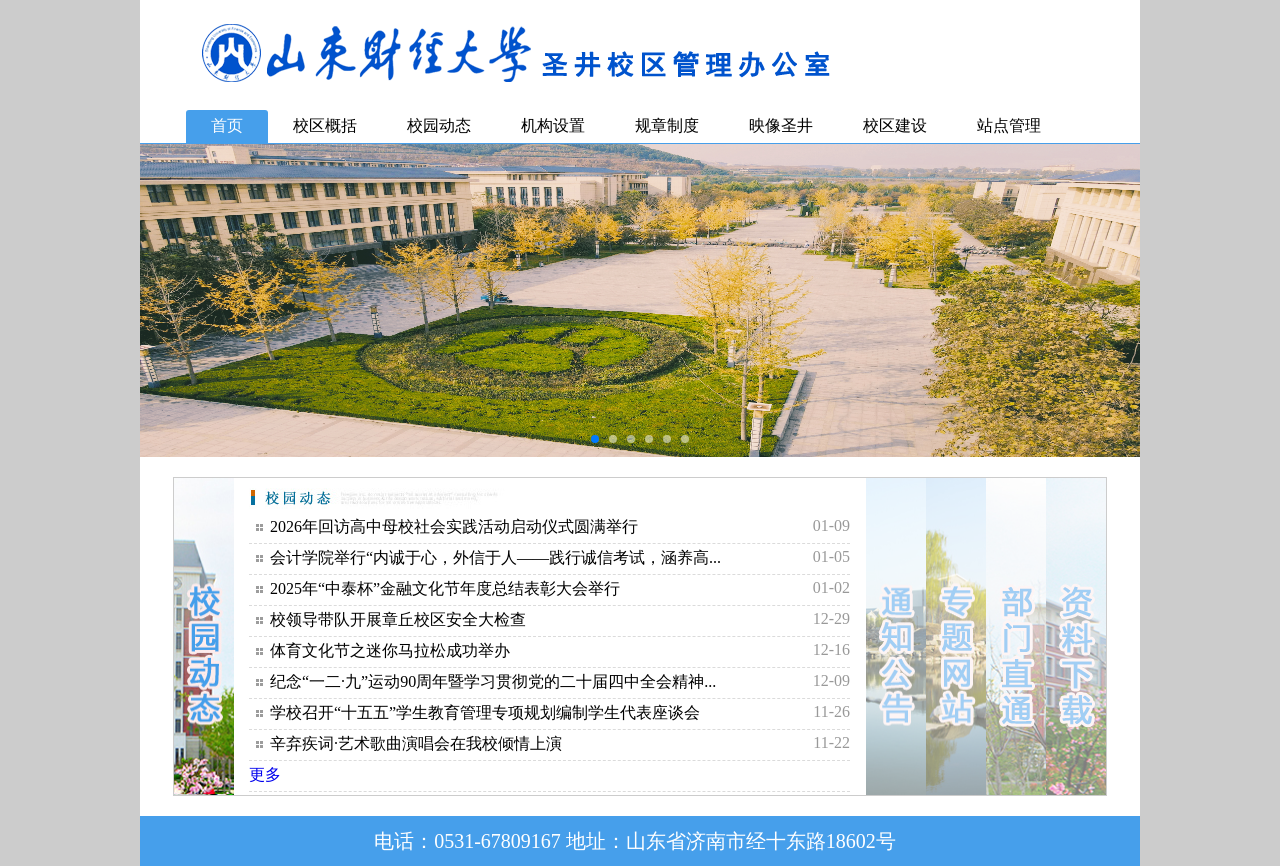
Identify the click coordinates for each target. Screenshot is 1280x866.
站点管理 (1009, 125)
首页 (227, 125)
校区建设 (895, 125)
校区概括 (325, 125)
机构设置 (553, 125)
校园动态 (439, 125)
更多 (265, 774)
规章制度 (667, 125)
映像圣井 (781, 125)
